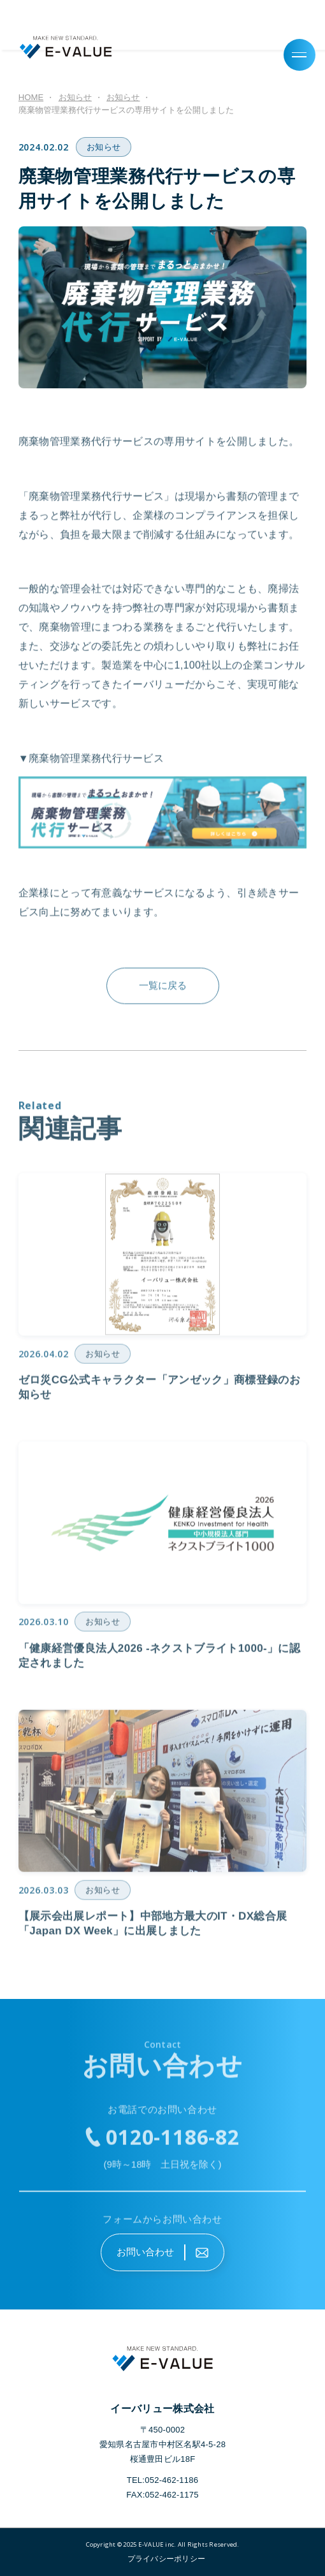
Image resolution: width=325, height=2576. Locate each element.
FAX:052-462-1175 (162, 2494)
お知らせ (104, 147)
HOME (30, 97)
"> (162, 2558)
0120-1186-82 (173, 2140)
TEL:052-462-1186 (163, 2480)
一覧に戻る (163, 988)
